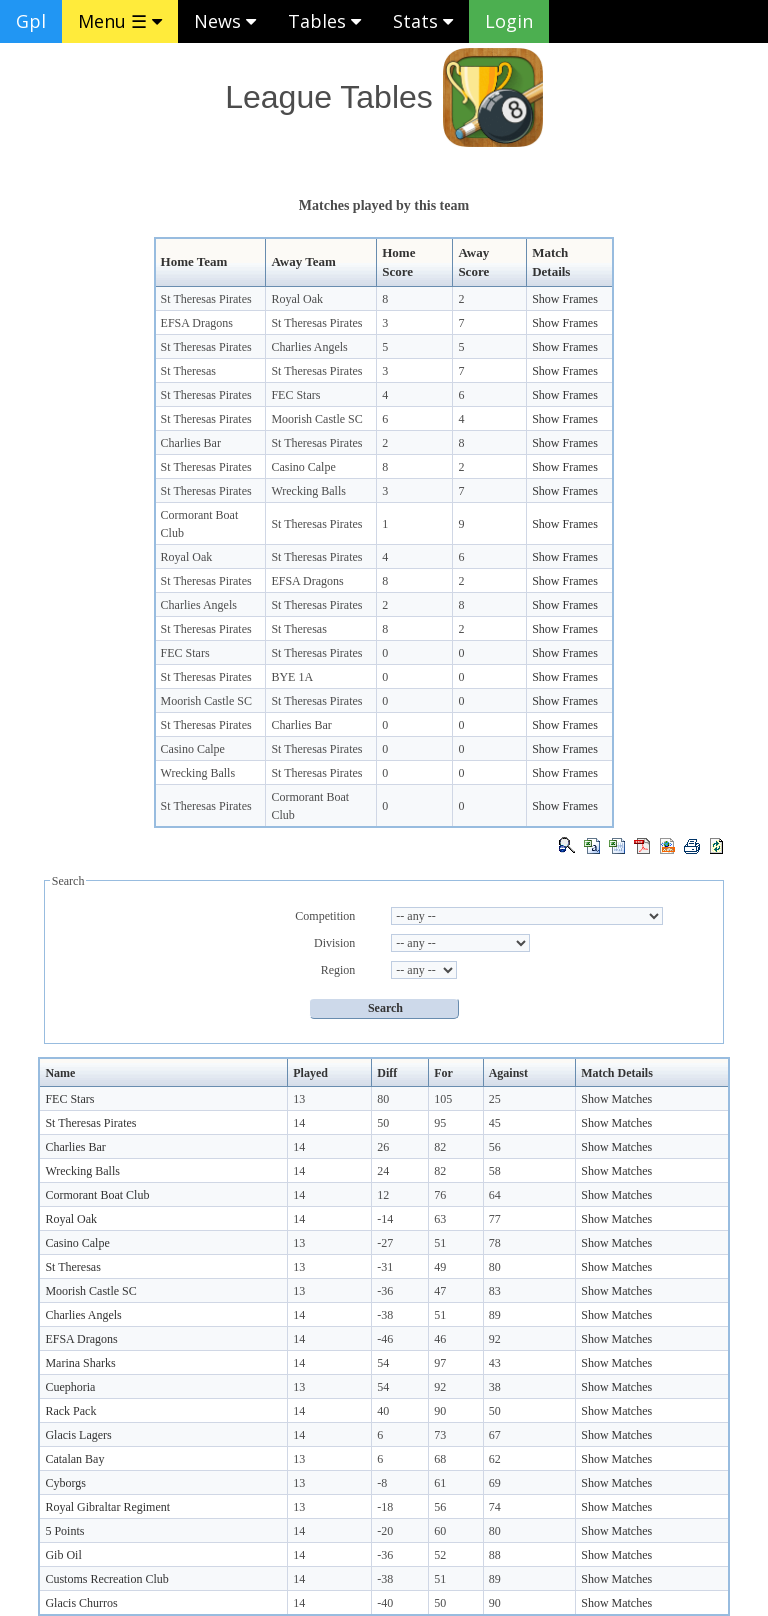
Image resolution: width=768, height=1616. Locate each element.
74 (495, 1507)
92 (495, 1339)
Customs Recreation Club (106, 1579)
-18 (385, 1507)
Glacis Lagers (78, 1435)
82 (440, 1147)
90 (440, 1411)
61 (440, 1483)
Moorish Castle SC (316, 419)
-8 (382, 1483)
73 (440, 1435)
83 (495, 1291)
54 (383, 1363)
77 (495, 1219)
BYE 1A (292, 677)
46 (440, 1339)
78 (495, 1243)
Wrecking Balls (308, 491)
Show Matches (616, 1099)
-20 (385, 1531)
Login (509, 21)
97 (440, 1363)
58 (495, 1171)
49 (440, 1267)
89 (495, 1315)
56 (495, 1147)
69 (495, 1483)
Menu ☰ (120, 21)
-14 (385, 1219)
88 (495, 1555)
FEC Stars (295, 395)
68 (440, 1459)
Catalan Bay (74, 1459)
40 (383, 1411)
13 (299, 1099)
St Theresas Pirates (206, 299)
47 (440, 1291)
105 (443, 1099)
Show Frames (565, 299)
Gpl (31, 21)
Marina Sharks (80, 1363)
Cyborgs (65, 1483)
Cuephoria (70, 1387)
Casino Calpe (303, 467)
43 (495, 1363)
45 (495, 1123)
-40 (385, 1603)
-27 (385, 1243)
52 (440, 1555)
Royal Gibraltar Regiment (107, 1507)
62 (495, 1459)
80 (383, 1099)
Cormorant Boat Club (97, 1195)
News (225, 21)
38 (495, 1387)
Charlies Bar (191, 443)
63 (440, 1219)
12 (383, 1195)
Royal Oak (297, 299)
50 (383, 1123)
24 (383, 1171)
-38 (385, 1315)
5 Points (64, 1531)
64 (495, 1195)
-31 (385, 1267)
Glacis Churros (81, 1603)
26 (383, 1147)
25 (495, 1099)
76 (440, 1195)
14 (299, 1123)
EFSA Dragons (197, 323)
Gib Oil (63, 1555)
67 (495, 1435)
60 (440, 1531)
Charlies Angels (309, 347)
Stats (423, 21)
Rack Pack (70, 1411)
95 (440, 1123)
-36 (385, 1291)
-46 (385, 1339)
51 (440, 1243)
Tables (324, 21)
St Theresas (188, 371)
